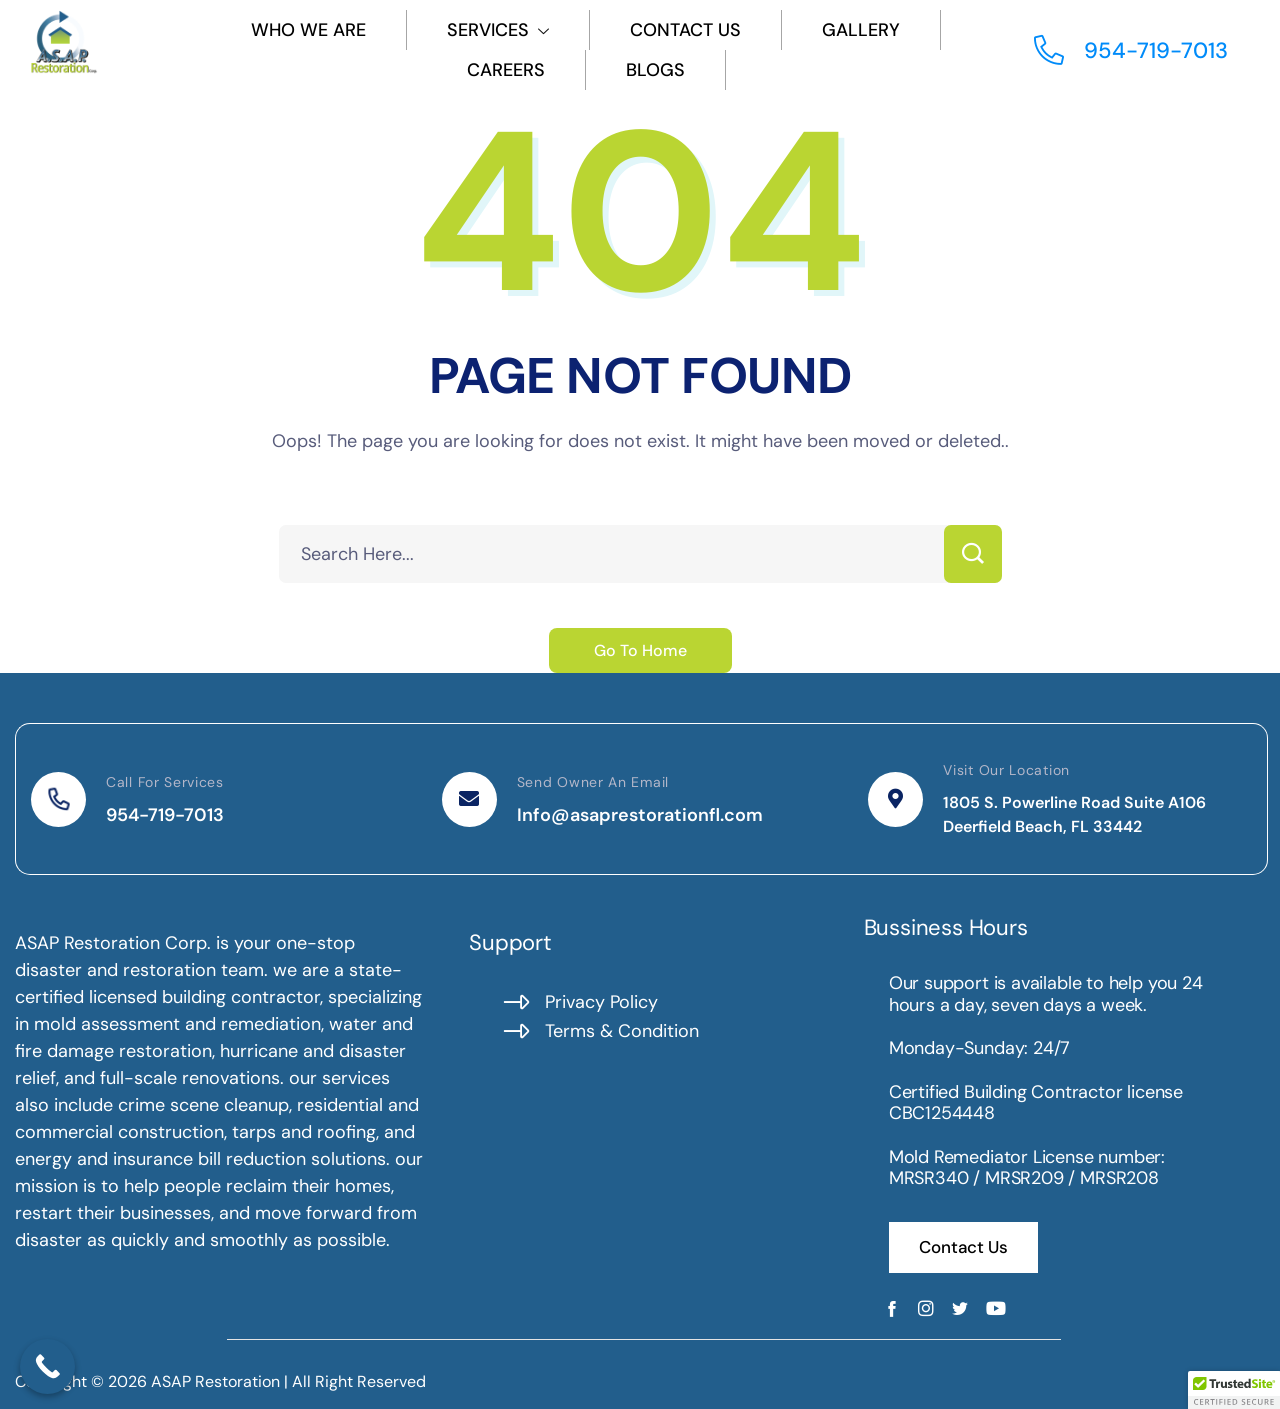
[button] (1234, 1390)
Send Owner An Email (593, 782)
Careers (506, 70)
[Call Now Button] (47, 1366)
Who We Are (308, 30)
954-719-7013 (165, 815)
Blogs (655, 70)
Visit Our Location (1006, 770)
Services (498, 30)
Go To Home (640, 650)
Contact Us (685, 30)
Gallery (861, 30)
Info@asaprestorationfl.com (640, 815)
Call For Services (165, 782)
